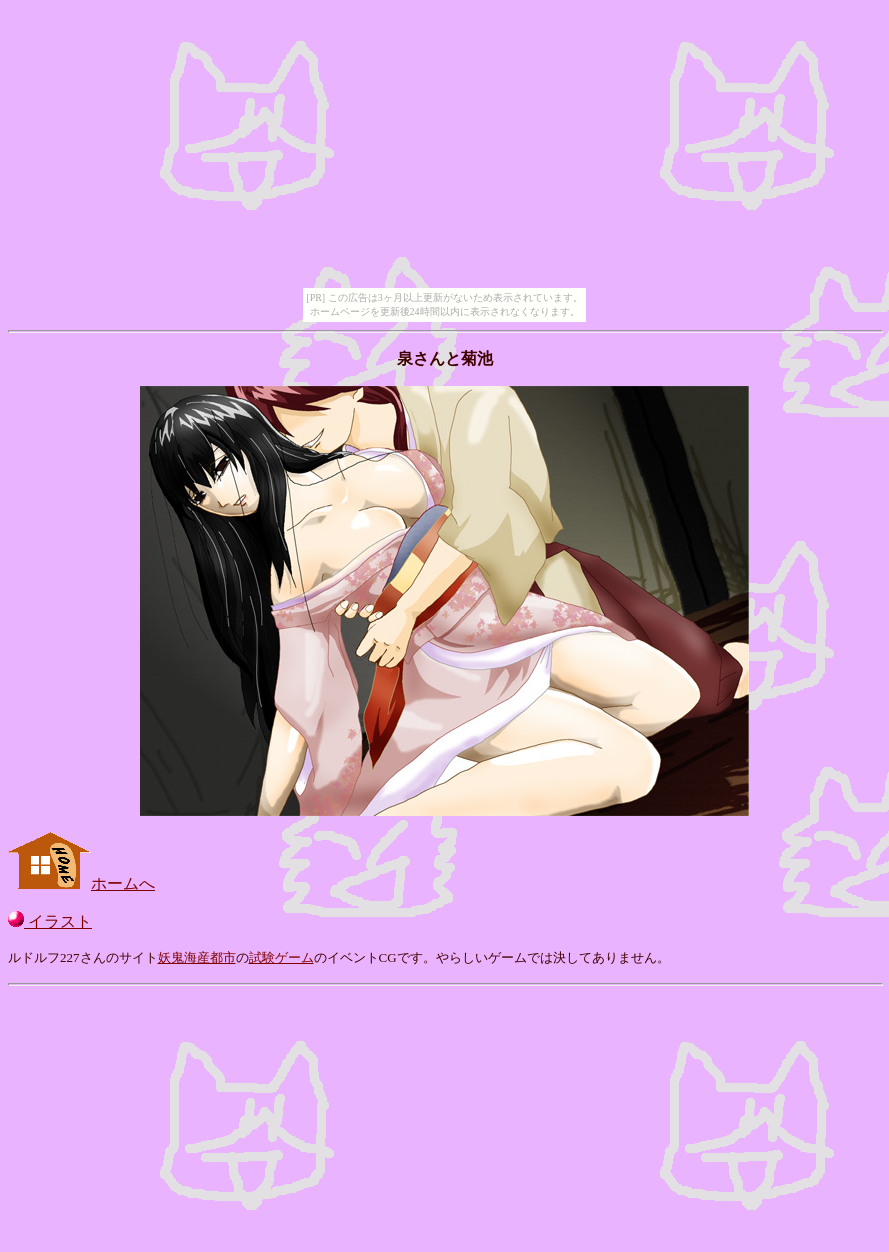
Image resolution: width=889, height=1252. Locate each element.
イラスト (50, 921)
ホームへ (81, 883)
